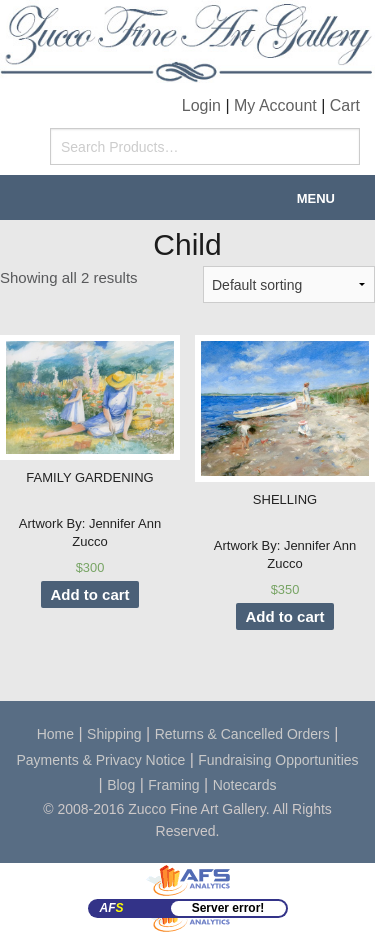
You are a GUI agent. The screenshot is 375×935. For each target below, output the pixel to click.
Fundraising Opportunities (278, 760)
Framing (173, 785)
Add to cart (89, 594)
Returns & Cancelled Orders (242, 734)
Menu (316, 198)
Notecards (245, 785)
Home (55, 734)
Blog (121, 785)
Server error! (228, 908)
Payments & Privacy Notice (100, 760)
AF (112, 908)
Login (201, 105)
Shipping (114, 734)
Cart (345, 105)
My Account (275, 105)
